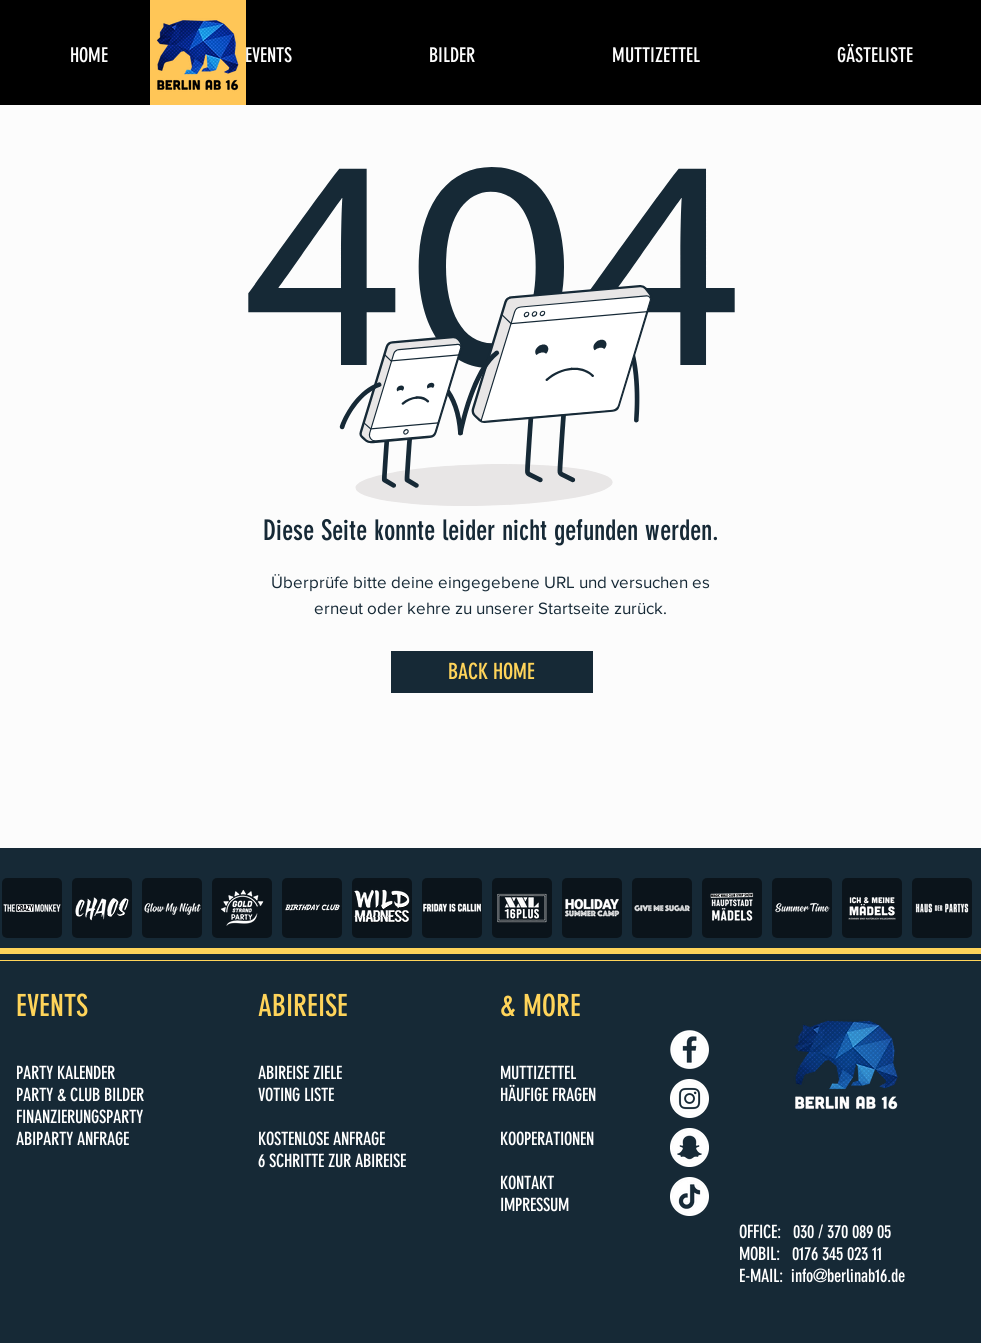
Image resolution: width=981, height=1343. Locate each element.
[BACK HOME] (492, 672)
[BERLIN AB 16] (689, 1049)
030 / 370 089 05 (842, 1232)
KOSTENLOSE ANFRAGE (321, 1139)
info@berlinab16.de (848, 1276)
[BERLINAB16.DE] (689, 1098)
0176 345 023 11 (837, 1254)
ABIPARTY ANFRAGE (72, 1139)
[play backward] (27, 908)
